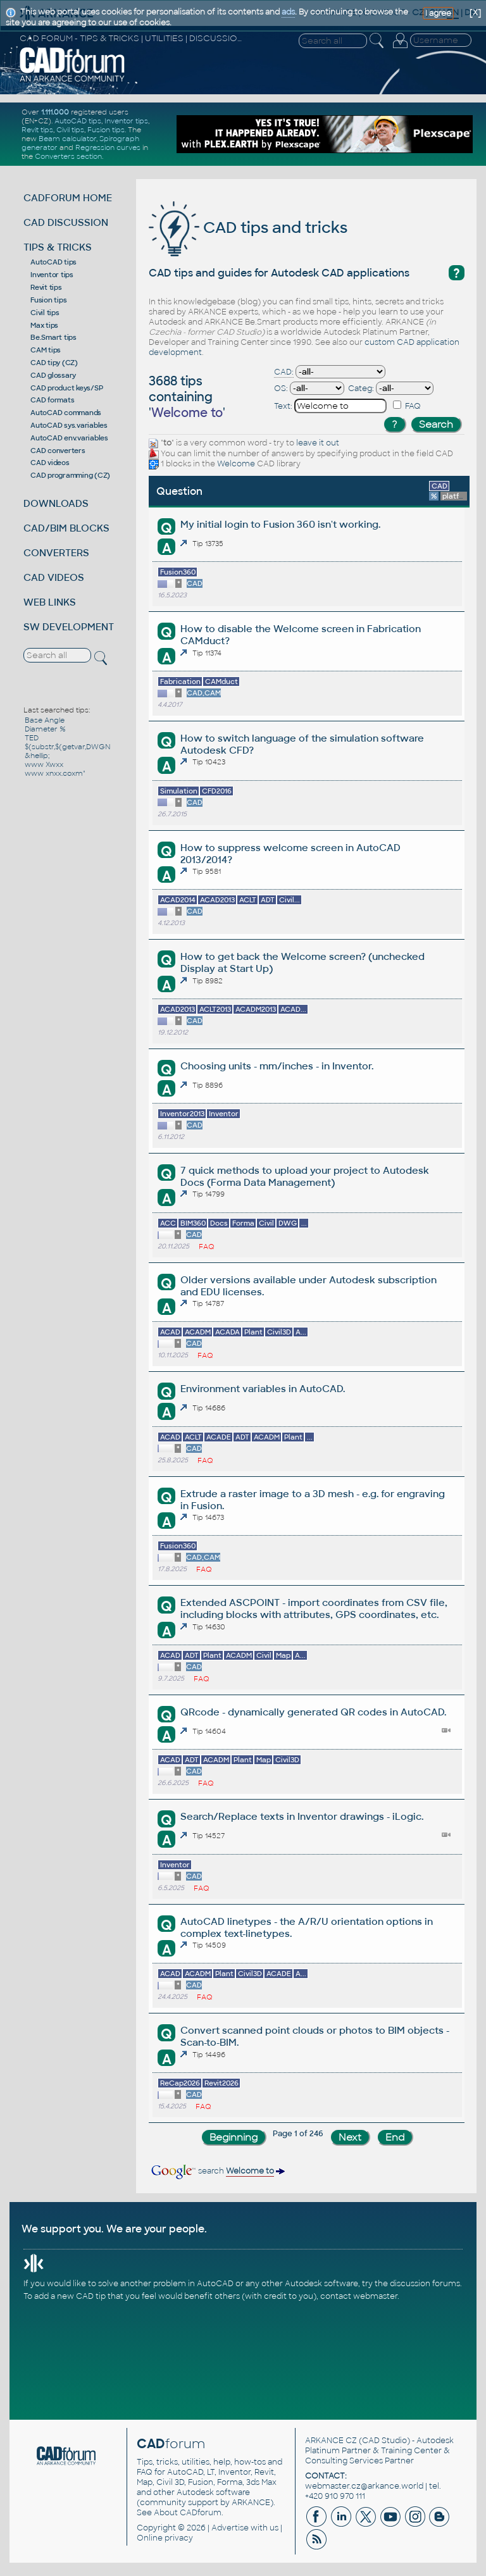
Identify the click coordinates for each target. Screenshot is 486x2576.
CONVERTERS (56, 553)
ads (288, 12)
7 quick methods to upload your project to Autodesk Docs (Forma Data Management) (304, 1176)
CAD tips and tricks (248, 227)
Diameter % (45, 729)
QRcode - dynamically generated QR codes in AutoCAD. (313, 1712)
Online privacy (165, 2538)
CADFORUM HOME (67, 198)
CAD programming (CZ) (70, 475)
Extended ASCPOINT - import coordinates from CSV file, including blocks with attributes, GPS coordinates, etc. (313, 1608)
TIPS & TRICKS (57, 247)
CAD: (284, 372)
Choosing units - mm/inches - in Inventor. (276, 1066)
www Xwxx (44, 764)
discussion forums (425, 2284)
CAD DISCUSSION (65, 222)
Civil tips (70, 129)
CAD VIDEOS (53, 577)
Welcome (236, 464)
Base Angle (45, 720)
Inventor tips (126, 120)
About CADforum (187, 2513)
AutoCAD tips (77, 120)
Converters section (68, 156)
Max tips (44, 325)
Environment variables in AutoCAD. (262, 1389)
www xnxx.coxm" (55, 773)
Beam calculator (67, 138)
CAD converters (57, 450)
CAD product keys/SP (66, 387)
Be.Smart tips (53, 337)
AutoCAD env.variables (69, 437)
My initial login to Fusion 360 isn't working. (280, 524)
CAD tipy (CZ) (54, 362)
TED (32, 737)
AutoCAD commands (65, 412)
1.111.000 (55, 112)
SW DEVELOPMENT (68, 627)
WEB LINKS (49, 602)
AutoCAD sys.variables (69, 425)
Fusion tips (106, 129)
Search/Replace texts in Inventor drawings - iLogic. (301, 1816)
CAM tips (45, 349)
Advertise (230, 2528)
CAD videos (50, 462)
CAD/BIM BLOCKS (66, 528)
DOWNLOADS (56, 503)
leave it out (317, 443)
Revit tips (37, 129)
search (217, 2171)
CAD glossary (53, 375)
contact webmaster (358, 2296)
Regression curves (107, 147)
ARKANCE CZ (331, 2441)
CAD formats (52, 399)
